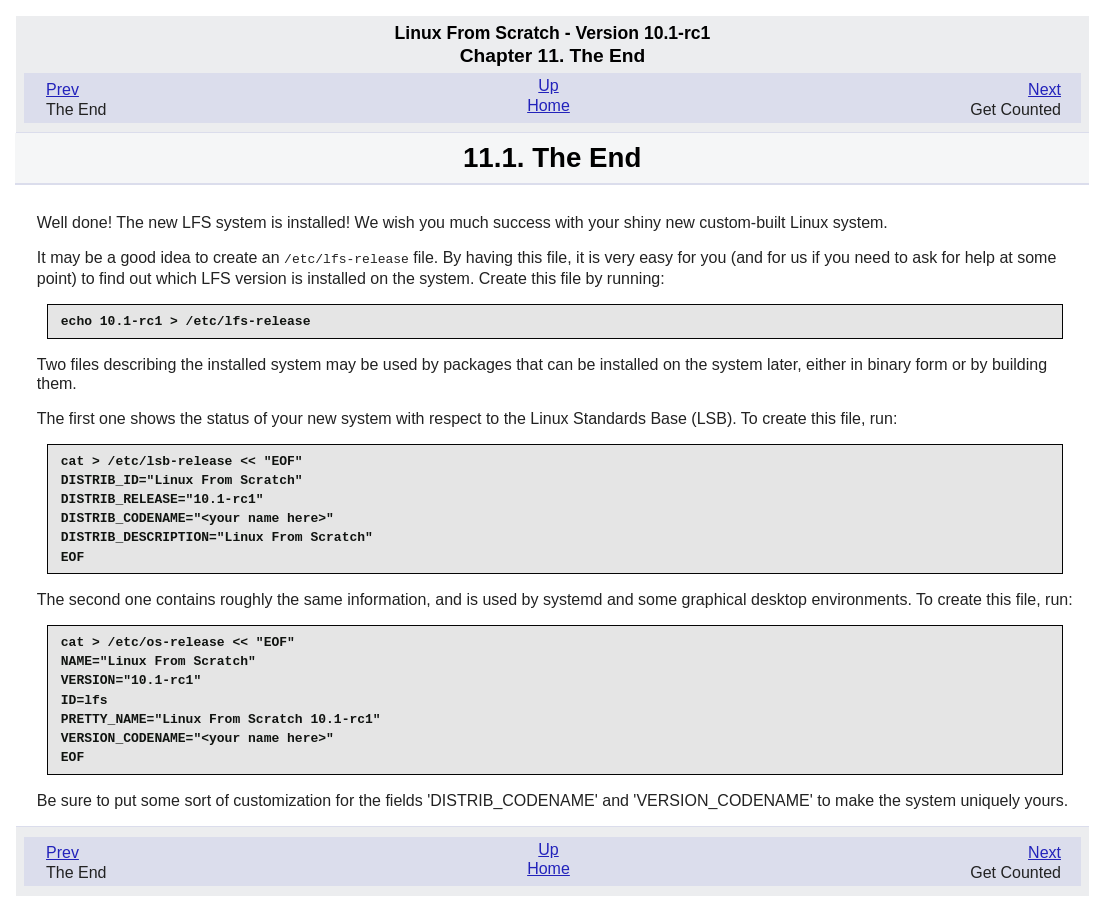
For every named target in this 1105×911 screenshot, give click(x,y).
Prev (62, 89)
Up (548, 85)
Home (548, 105)
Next (1044, 89)
